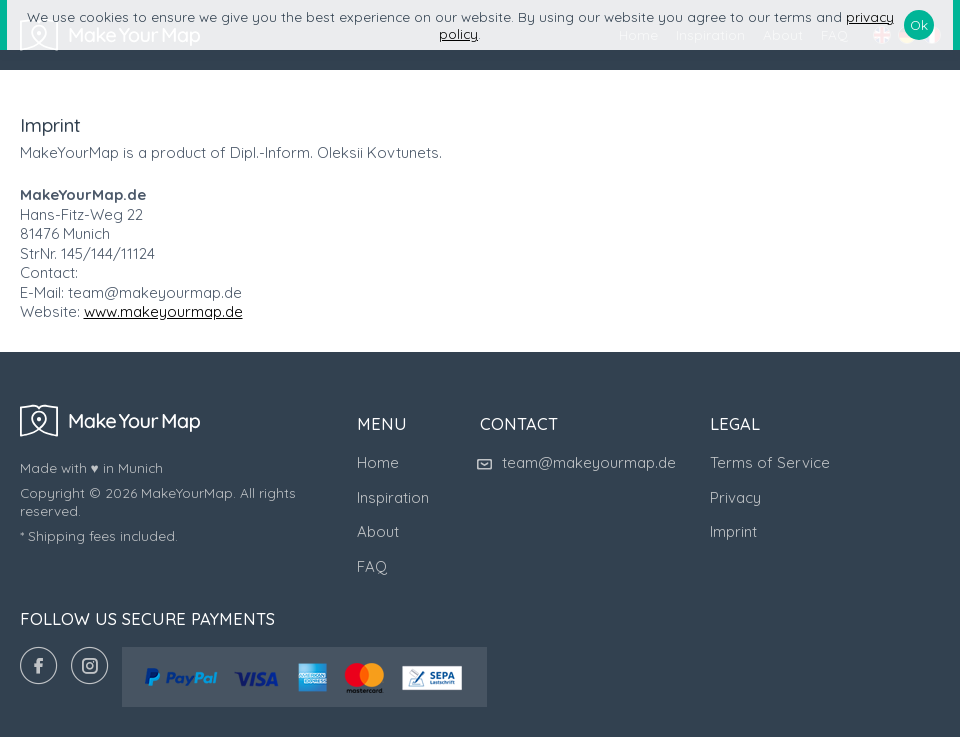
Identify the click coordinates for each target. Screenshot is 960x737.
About (378, 531)
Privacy (735, 497)
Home (378, 462)
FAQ (372, 566)
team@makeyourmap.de (578, 462)
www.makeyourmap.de (163, 311)
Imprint (733, 531)
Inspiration (393, 497)
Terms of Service (770, 462)
